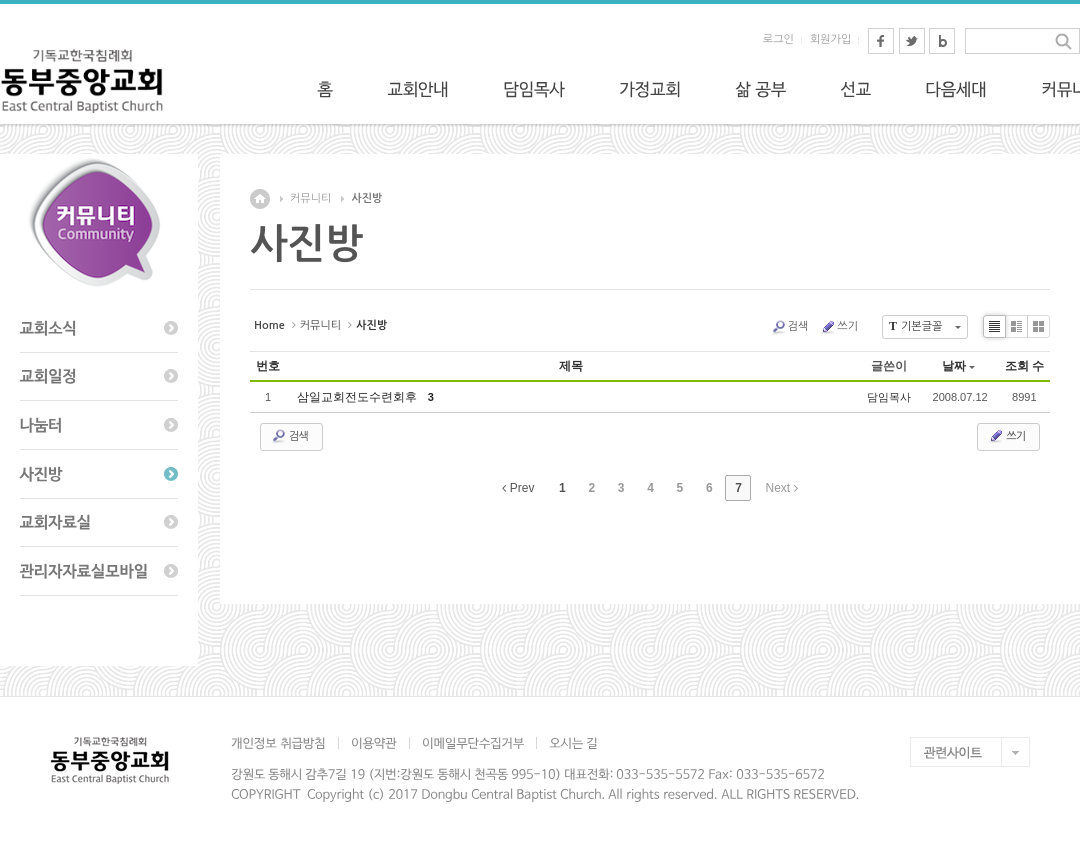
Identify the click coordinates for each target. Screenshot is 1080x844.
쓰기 (839, 327)
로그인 (778, 39)
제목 (571, 366)
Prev (518, 488)
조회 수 (1024, 366)
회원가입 (830, 39)
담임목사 (889, 397)
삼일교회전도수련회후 (360, 397)
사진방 (366, 198)
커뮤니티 (310, 198)
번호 (268, 366)
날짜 (958, 366)
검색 (790, 327)
